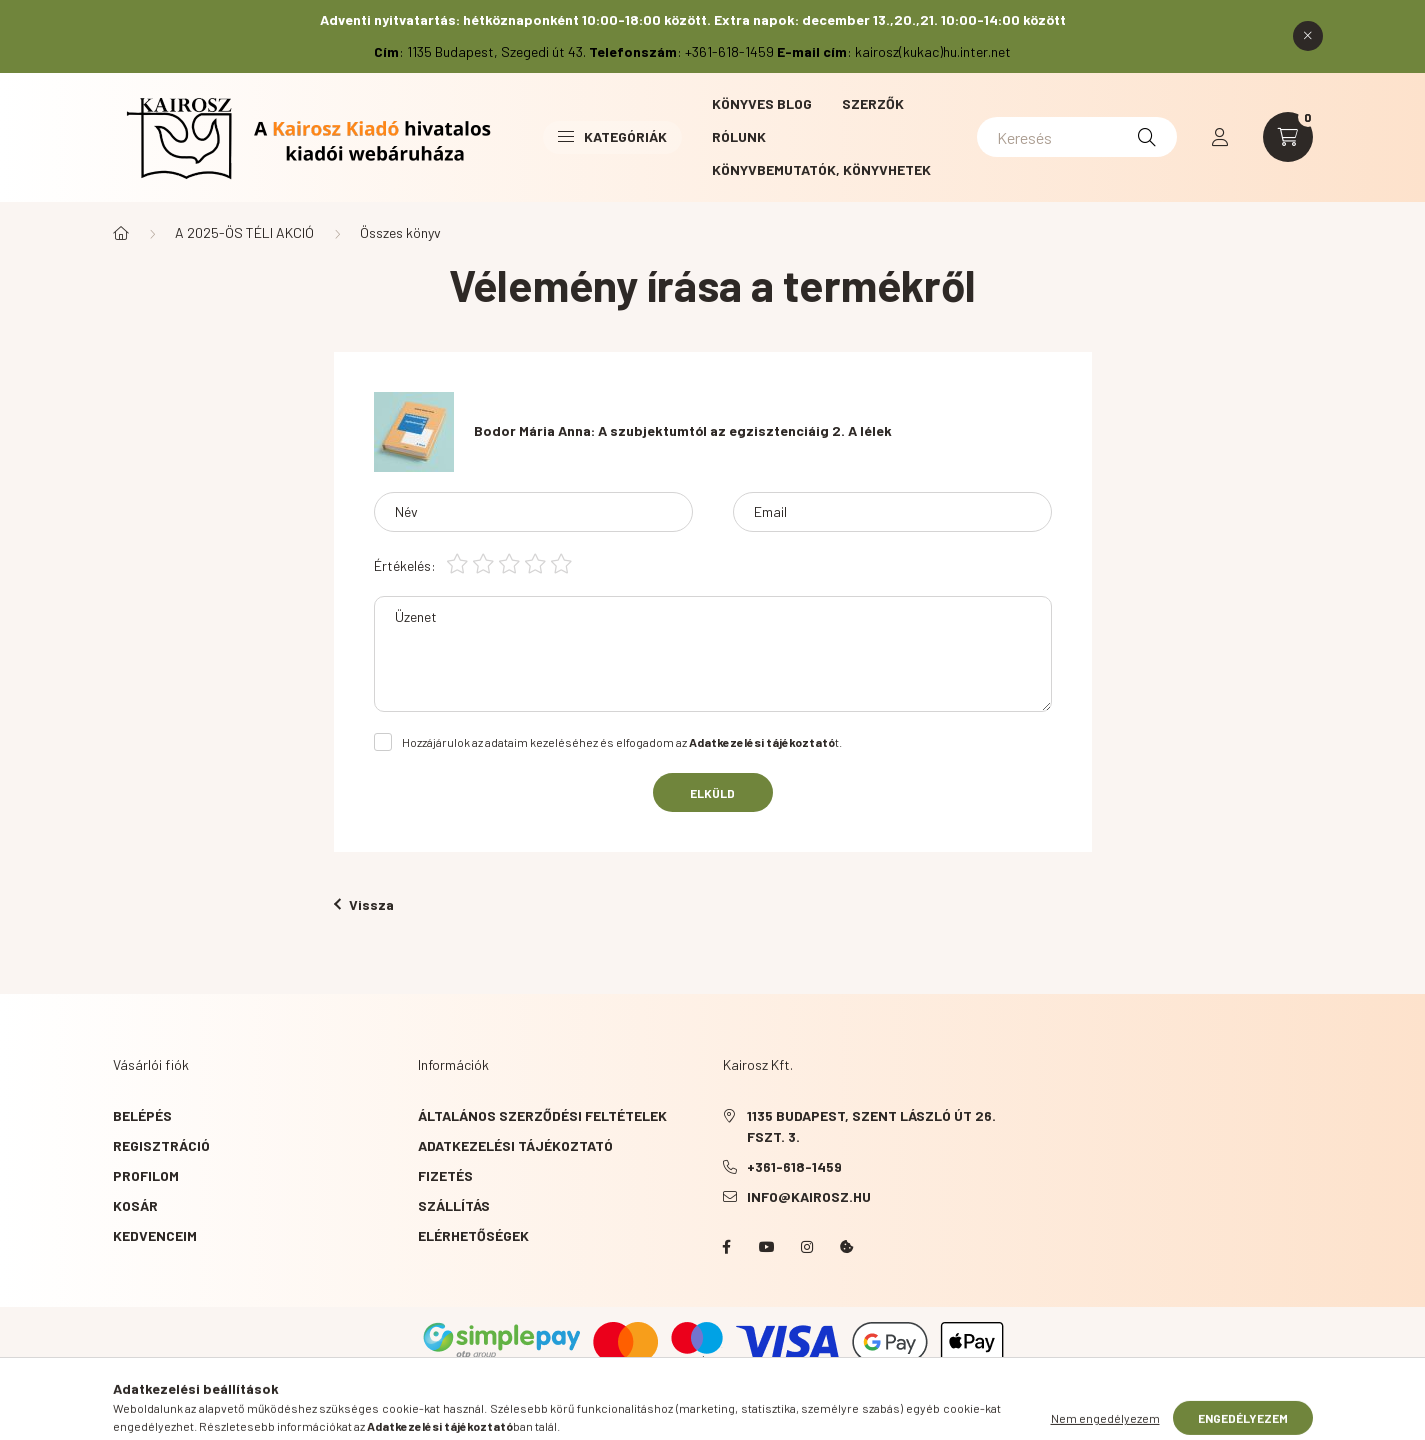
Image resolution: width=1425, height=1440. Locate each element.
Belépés (142, 1115)
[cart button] (1288, 137)
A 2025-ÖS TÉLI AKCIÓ (244, 232)
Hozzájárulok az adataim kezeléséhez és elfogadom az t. (622, 742)
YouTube (767, 1247)
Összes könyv (400, 232)
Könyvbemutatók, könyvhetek (821, 169)
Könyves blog (762, 103)
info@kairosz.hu (809, 1196)
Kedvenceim (155, 1235)
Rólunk (739, 136)
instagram (807, 1247)
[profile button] (1220, 137)
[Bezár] (1308, 36)
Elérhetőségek (473, 1235)
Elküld (712, 793)
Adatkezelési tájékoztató (515, 1145)
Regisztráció (161, 1145)
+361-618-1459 (794, 1166)
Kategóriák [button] (612, 136)
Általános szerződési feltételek (542, 1115)
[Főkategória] (121, 233)
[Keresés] (1077, 137)
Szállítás (454, 1205)
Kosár (135, 1205)
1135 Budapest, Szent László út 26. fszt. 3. (871, 1126)
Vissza (364, 904)
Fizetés (445, 1175)
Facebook (727, 1247)
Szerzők (873, 103)
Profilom (146, 1175)
